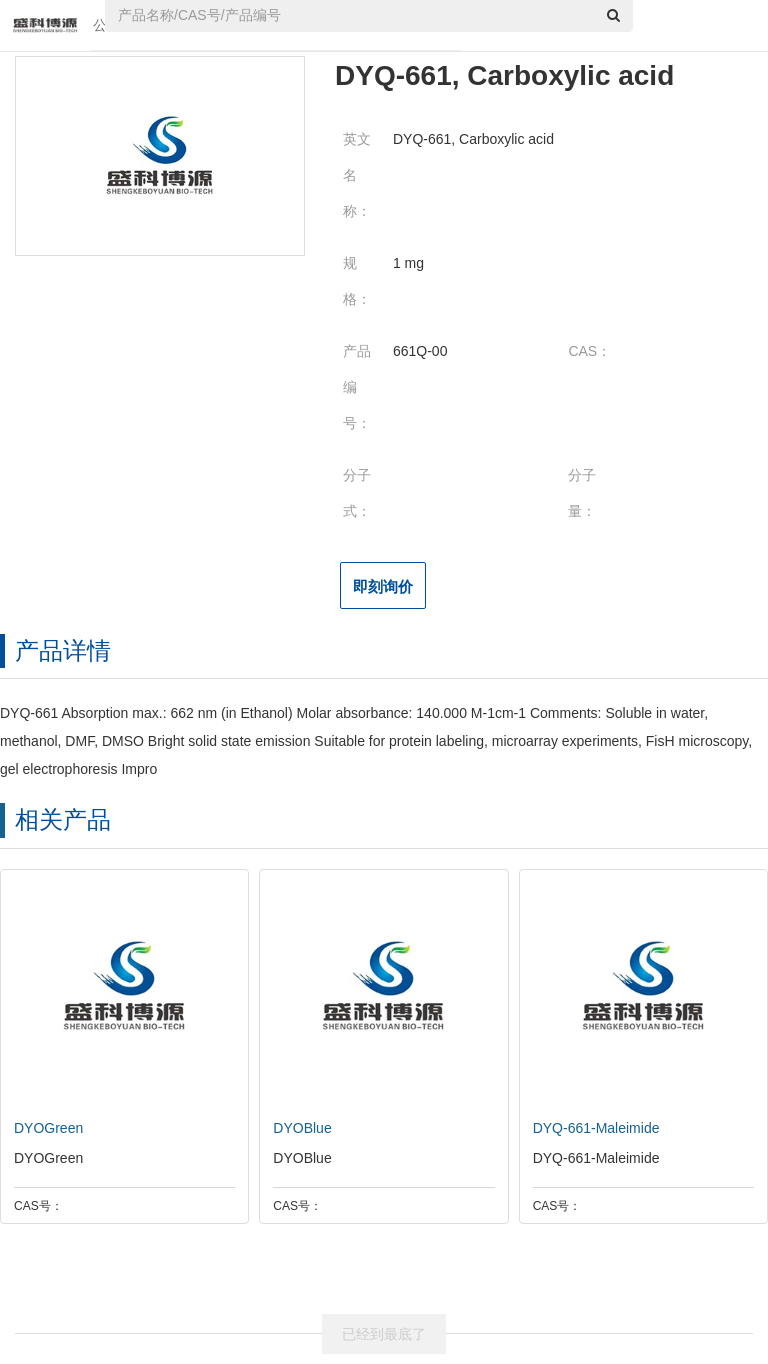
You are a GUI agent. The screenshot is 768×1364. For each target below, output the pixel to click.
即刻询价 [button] (383, 586)
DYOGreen (43, 1128)
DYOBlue (297, 1128)
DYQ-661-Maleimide (591, 1128)
